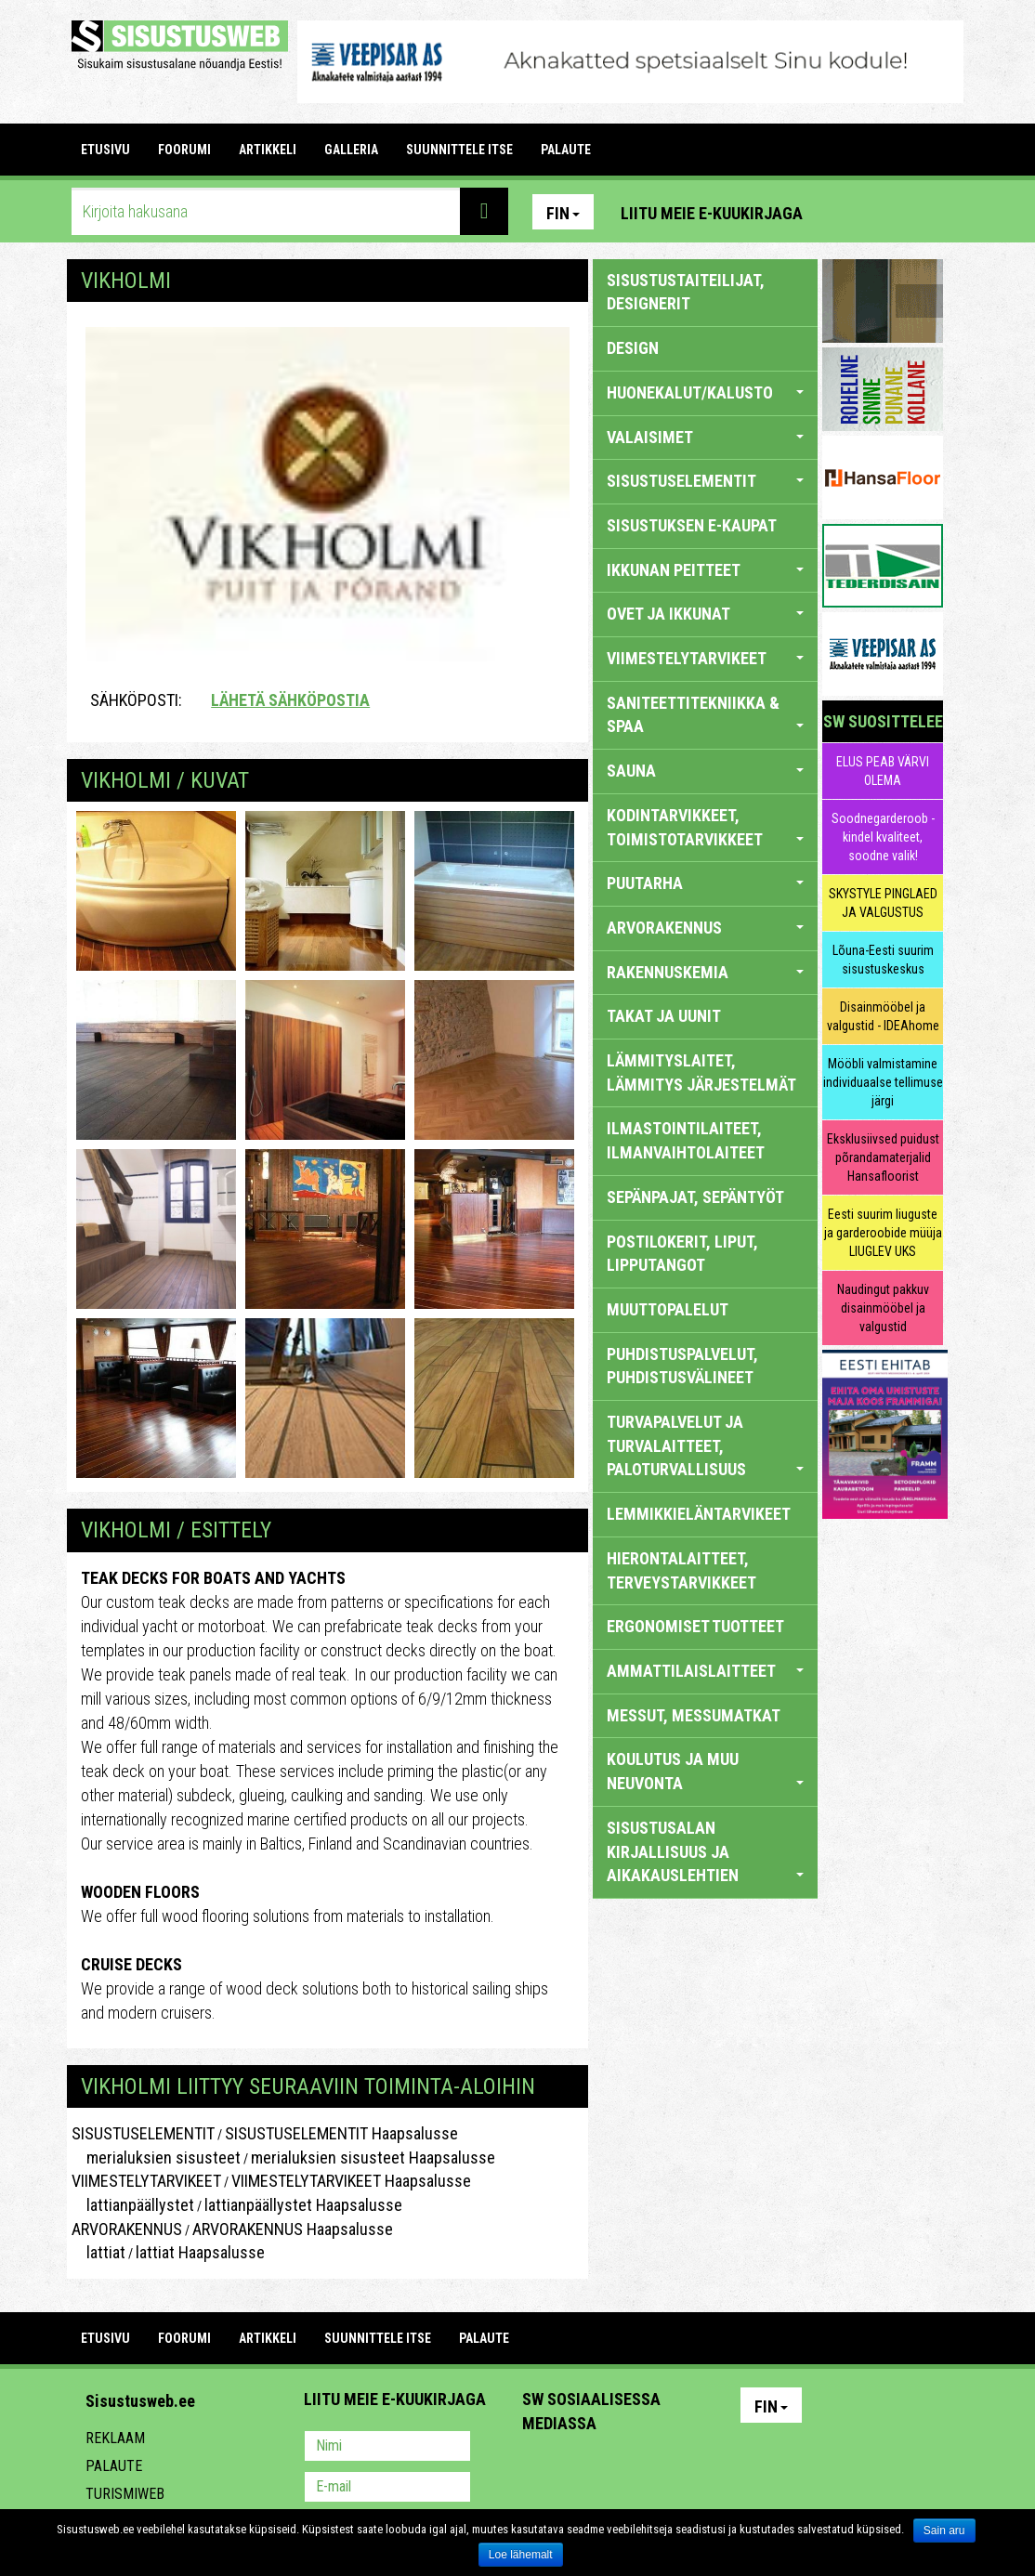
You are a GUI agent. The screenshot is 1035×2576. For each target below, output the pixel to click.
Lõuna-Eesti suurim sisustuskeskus (883, 959)
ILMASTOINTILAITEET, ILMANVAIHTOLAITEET (686, 1140)
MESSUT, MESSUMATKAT (693, 1715)
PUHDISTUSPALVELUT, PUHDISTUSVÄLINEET (682, 1366)
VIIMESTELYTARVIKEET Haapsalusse (351, 2180)
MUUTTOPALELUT (667, 1309)
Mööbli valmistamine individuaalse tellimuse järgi (883, 1082)
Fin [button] (563, 213)
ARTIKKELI (267, 149)
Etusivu (105, 149)
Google (699, 2472)
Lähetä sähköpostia (290, 700)
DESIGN (633, 348)
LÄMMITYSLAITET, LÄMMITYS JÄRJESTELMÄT (701, 1072)
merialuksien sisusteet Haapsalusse (373, 2157)
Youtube (924, 211)
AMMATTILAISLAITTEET (706, 1670)
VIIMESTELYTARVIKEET (146, 2180)
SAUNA (706, 770)
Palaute (113, 2466)
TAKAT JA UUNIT (664, 1016)
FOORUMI (184, 149)
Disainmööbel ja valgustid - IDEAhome (883, 1016)
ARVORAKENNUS (127, 2229)
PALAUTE (566, 149)
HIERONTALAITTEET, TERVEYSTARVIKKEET (681, 1570)
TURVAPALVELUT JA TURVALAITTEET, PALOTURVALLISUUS (706, 1445)
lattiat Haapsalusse (200, 2252)
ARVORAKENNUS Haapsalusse (292, 2229)
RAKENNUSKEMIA (706, 972)
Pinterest (844, 211)
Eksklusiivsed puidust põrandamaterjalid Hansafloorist (883, 1157)
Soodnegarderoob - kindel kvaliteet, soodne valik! (883, 837)
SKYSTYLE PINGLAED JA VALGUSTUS (883, 903)
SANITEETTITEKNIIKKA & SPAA (706, 715)
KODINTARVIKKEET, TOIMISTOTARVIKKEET (706, 827)
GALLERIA (351, 149)
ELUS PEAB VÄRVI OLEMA (882, 771)
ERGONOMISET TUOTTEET (695, 1626)
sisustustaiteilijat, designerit (686, 292)
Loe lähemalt (521, 2554)
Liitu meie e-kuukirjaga (712, 213)
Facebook (884, 211)
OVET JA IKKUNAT (706, 613)
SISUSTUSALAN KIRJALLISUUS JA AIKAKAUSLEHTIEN (706, 1851)
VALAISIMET (706, 437)
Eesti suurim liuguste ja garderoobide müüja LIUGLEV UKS (883, 1233)
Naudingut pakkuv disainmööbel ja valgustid (883, 1308)
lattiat (98, 2252)
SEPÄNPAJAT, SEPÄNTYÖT (695, 1197)
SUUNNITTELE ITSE (459, 149)
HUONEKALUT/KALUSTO (706, 392)
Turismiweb (124, 2494)
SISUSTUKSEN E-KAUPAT (692, 525)
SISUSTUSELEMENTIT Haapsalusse (341, 2133)
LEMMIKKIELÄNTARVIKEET (699, 1513)
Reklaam (115, 2438)
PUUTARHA (706, 883)
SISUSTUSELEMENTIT (143, 2133)
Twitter (659, 2472)
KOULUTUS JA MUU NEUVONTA (706, 1771)
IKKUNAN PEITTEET (706, 570)
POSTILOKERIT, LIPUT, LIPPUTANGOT (682, 1253)
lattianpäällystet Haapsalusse (303, 2205)
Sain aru (944, 2530)
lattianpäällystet (133, 2205)
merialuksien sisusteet (156, 2157)
